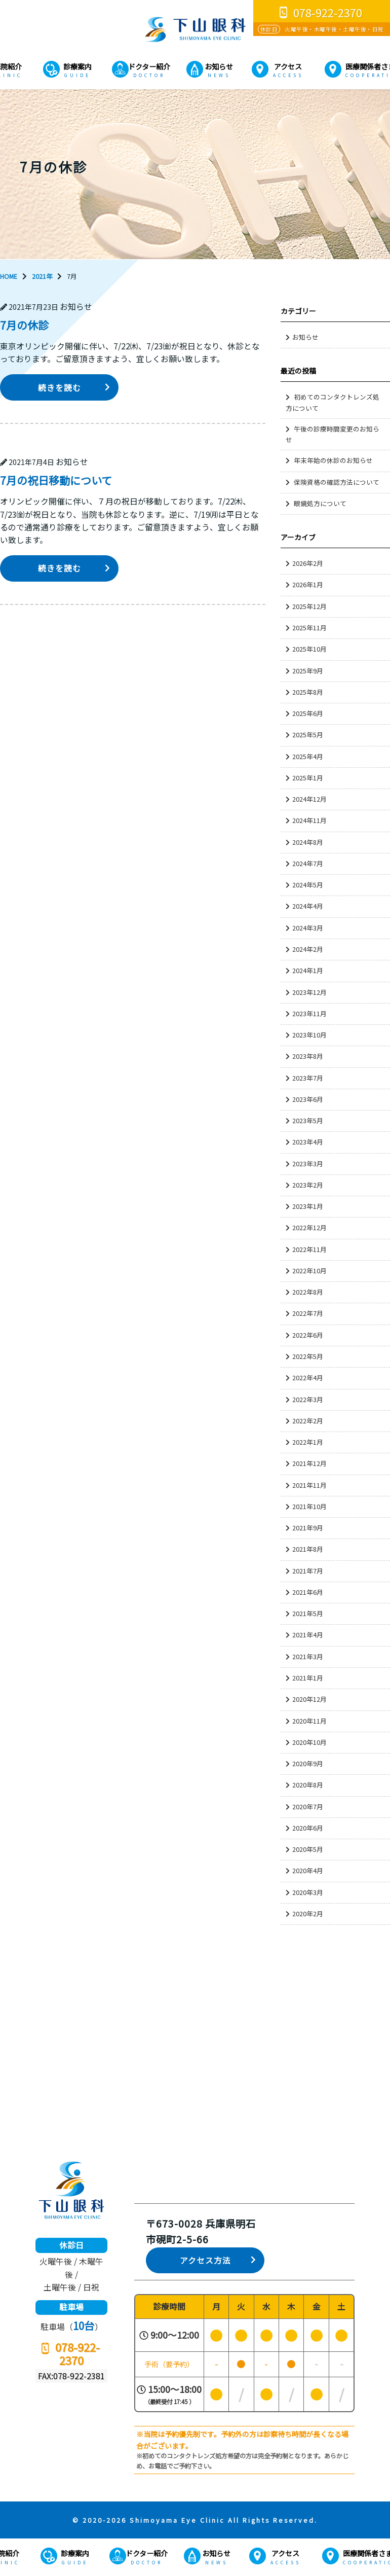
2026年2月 (307, 563)
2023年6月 (307, 1099)
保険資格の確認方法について (336, 482)
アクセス (288, 66)
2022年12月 (309, 1227)
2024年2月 (307, 949)
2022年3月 (307, 1399)
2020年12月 (309, 1699)
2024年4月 (307, 906)
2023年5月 (307, 1120)
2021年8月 (307, 1549)
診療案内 (77, 66)
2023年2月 (307, 1185)
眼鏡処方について (320, 503)
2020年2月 (307, 1913)
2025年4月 (307, 756)
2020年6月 (307, 1828)
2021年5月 (307, 1613)
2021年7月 (307, 1571)
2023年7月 (307, 1078)
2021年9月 (307, 1527)
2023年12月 (309, 992)
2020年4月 (307, 1870)
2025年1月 (307, 777)
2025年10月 (309, 649)
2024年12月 (309, 799)
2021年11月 (309, 1485)
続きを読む (59, 387)
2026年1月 (307, 584)
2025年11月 (309, 627)
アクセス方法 (205, 2260)
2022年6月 (307, 1335)
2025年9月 (307, 670)
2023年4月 (307, 1142)
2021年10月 (309, 1506)
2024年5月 (307, 884)
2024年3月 (307, 928)
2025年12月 (309, 606)
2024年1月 (307, 970)
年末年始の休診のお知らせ (333, 460)
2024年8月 (307, 842)
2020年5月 (307, 1849)
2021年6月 (307, 1592)
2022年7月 (307, 1313)
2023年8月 (307, 1056)
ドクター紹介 (149, 66)
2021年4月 (307, 1634)
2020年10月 (309, 1742)
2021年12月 (309, 1463)
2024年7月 (307, 863)
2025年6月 (307, 713)
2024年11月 (309, 820)
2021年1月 (307, 1678)
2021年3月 (307, 1656)
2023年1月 (307, 1206)
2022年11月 (309, 1249)
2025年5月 (307, 734)
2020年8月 (307, 1785)
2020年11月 (309, 1721)
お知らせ (219, 66)
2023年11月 (309, 1013)
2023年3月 (307, 1163)
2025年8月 (307, 692)
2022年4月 (307, 1377)
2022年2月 (307, 1420)
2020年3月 (307, 1892)
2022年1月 (307, 1442)
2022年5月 (307, 1356)
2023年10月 (309, 1035)
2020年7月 (307, 1806)
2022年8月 (307, 1292)
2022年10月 (309, 1270)
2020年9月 (307, 1763)
